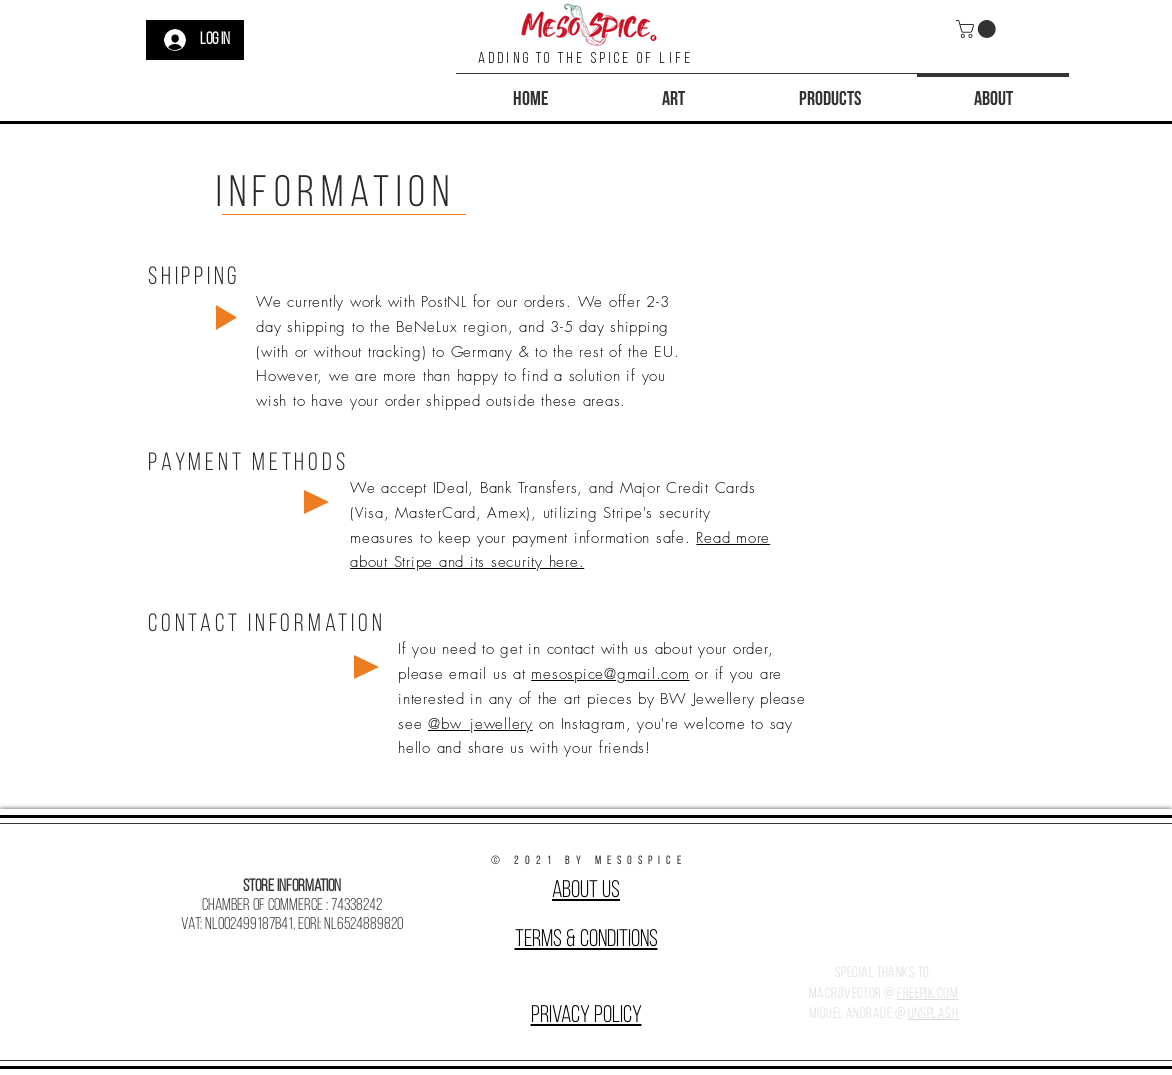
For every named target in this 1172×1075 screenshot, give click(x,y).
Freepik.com (927, 994)
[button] (978, 29)
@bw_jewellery (480, 724)
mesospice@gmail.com (610, 674)
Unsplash (933, 1014)
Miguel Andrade (850, 1014)
